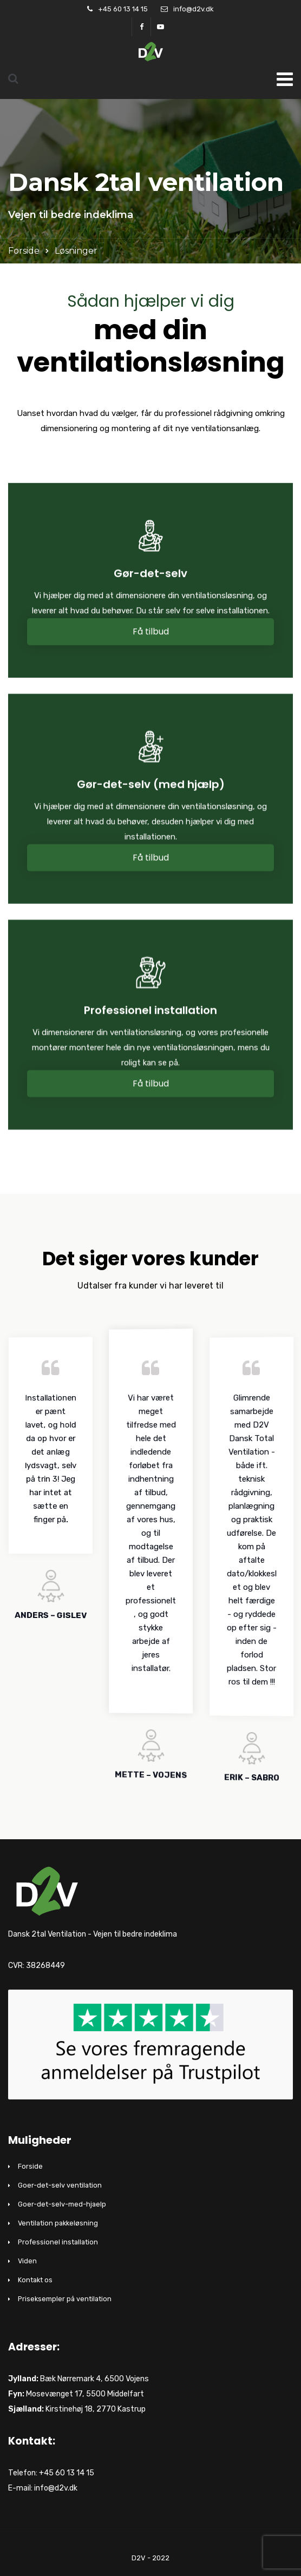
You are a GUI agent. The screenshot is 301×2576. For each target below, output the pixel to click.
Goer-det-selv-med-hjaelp (62, 2204)
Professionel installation (150, 1014)
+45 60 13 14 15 (123, 9)
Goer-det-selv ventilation (60, 2185)
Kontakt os (35, 2280)
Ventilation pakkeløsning (58, 2223)
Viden (27, 2261)
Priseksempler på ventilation (65, 2299)
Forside (24, 251)
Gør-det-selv (150, 576)
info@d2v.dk (193, 9)
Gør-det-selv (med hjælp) (151, 787)
